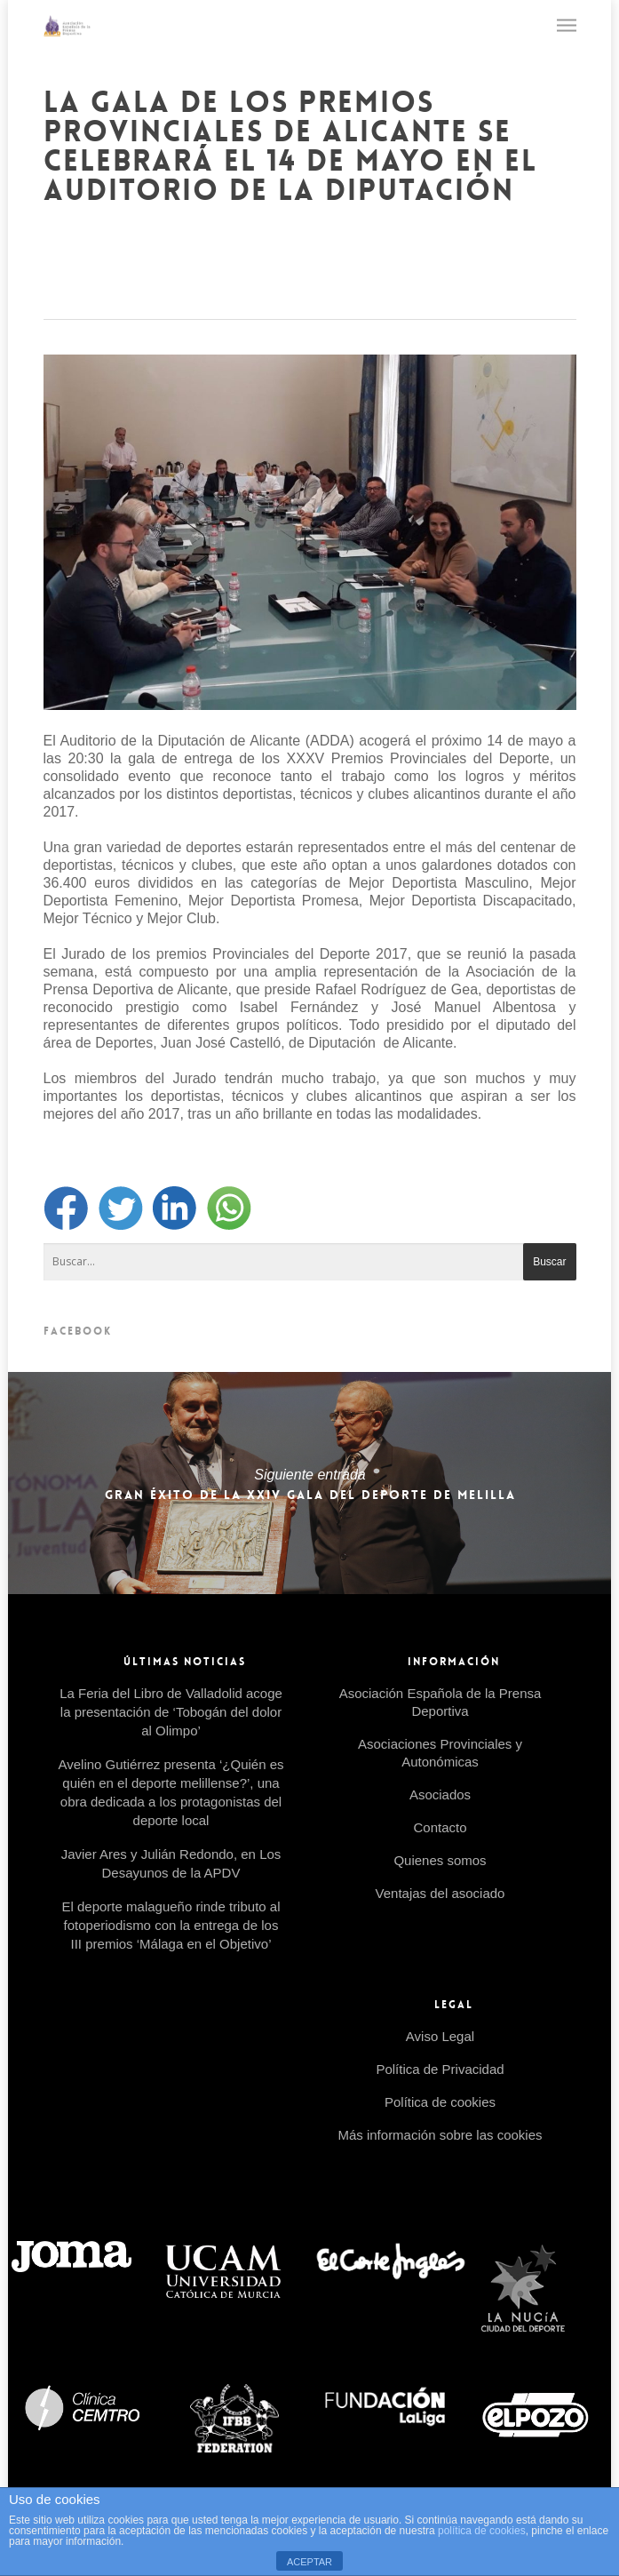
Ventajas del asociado (440, 1893)
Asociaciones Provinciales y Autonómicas (440, 1752)
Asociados (440, 1794)
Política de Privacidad (440, 2069)
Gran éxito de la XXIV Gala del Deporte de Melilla (309, 1483)
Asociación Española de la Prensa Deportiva (440, 1702)
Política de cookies (440, 2101)
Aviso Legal (440, 2036)
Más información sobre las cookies (439, 2134)
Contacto (439, 1827)
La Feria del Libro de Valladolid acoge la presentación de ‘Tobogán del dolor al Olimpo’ (171, 1712)
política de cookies (482, 2530)
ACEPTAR (309, 2561)
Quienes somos (439, 1860)
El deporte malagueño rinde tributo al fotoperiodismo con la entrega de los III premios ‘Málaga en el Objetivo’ (171, 1925)
